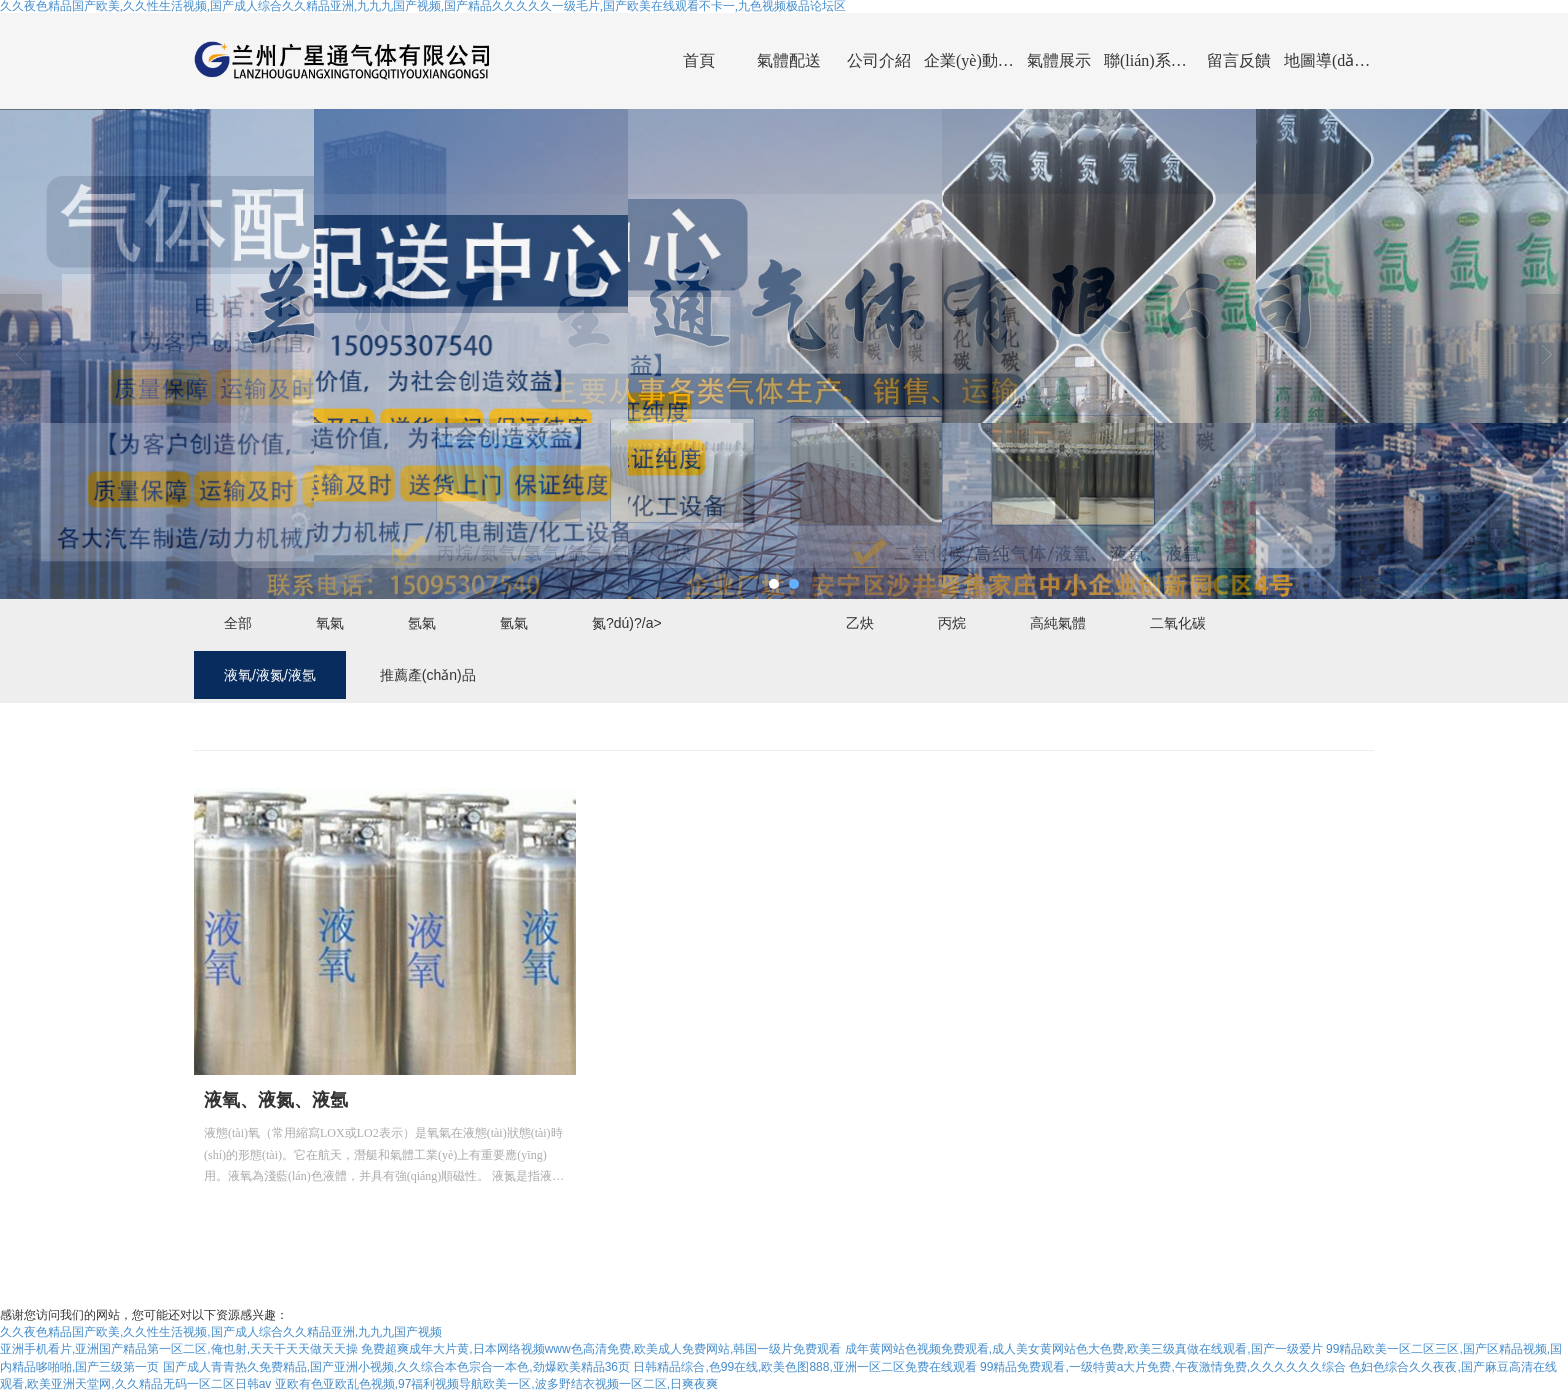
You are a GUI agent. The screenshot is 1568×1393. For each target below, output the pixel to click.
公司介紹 (879, 60)
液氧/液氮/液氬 (270, 675)
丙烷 (952, 623)
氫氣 (514, 623)
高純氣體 (1058, 623)
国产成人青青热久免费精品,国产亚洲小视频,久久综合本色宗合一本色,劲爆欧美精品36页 (396, 1367)
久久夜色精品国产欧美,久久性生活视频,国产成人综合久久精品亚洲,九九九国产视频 (221, 1332)
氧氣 (330, 623)
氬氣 (422, 623)
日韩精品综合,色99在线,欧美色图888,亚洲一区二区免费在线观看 (804, 1367)
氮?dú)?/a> (627, 623)
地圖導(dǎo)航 (1329, 60)
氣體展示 (1059, 60)
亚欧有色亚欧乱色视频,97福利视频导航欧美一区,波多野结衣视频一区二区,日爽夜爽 (496, 1384)
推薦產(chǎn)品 (428, 675)
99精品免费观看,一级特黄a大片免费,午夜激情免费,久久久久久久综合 (1163, 1367)
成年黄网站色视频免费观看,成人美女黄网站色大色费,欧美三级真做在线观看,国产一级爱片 (1084, 1349)
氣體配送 (789, 60)
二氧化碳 (1178, 623)
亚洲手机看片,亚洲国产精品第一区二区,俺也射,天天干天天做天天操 (179, 1349)
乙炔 (860, 623)
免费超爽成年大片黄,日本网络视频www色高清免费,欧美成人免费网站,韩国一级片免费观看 (601, 1349)
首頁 (699, 60)
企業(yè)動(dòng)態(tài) (969, 60)
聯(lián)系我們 (1149, 60)
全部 (238, 623)
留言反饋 (1239, 60)
